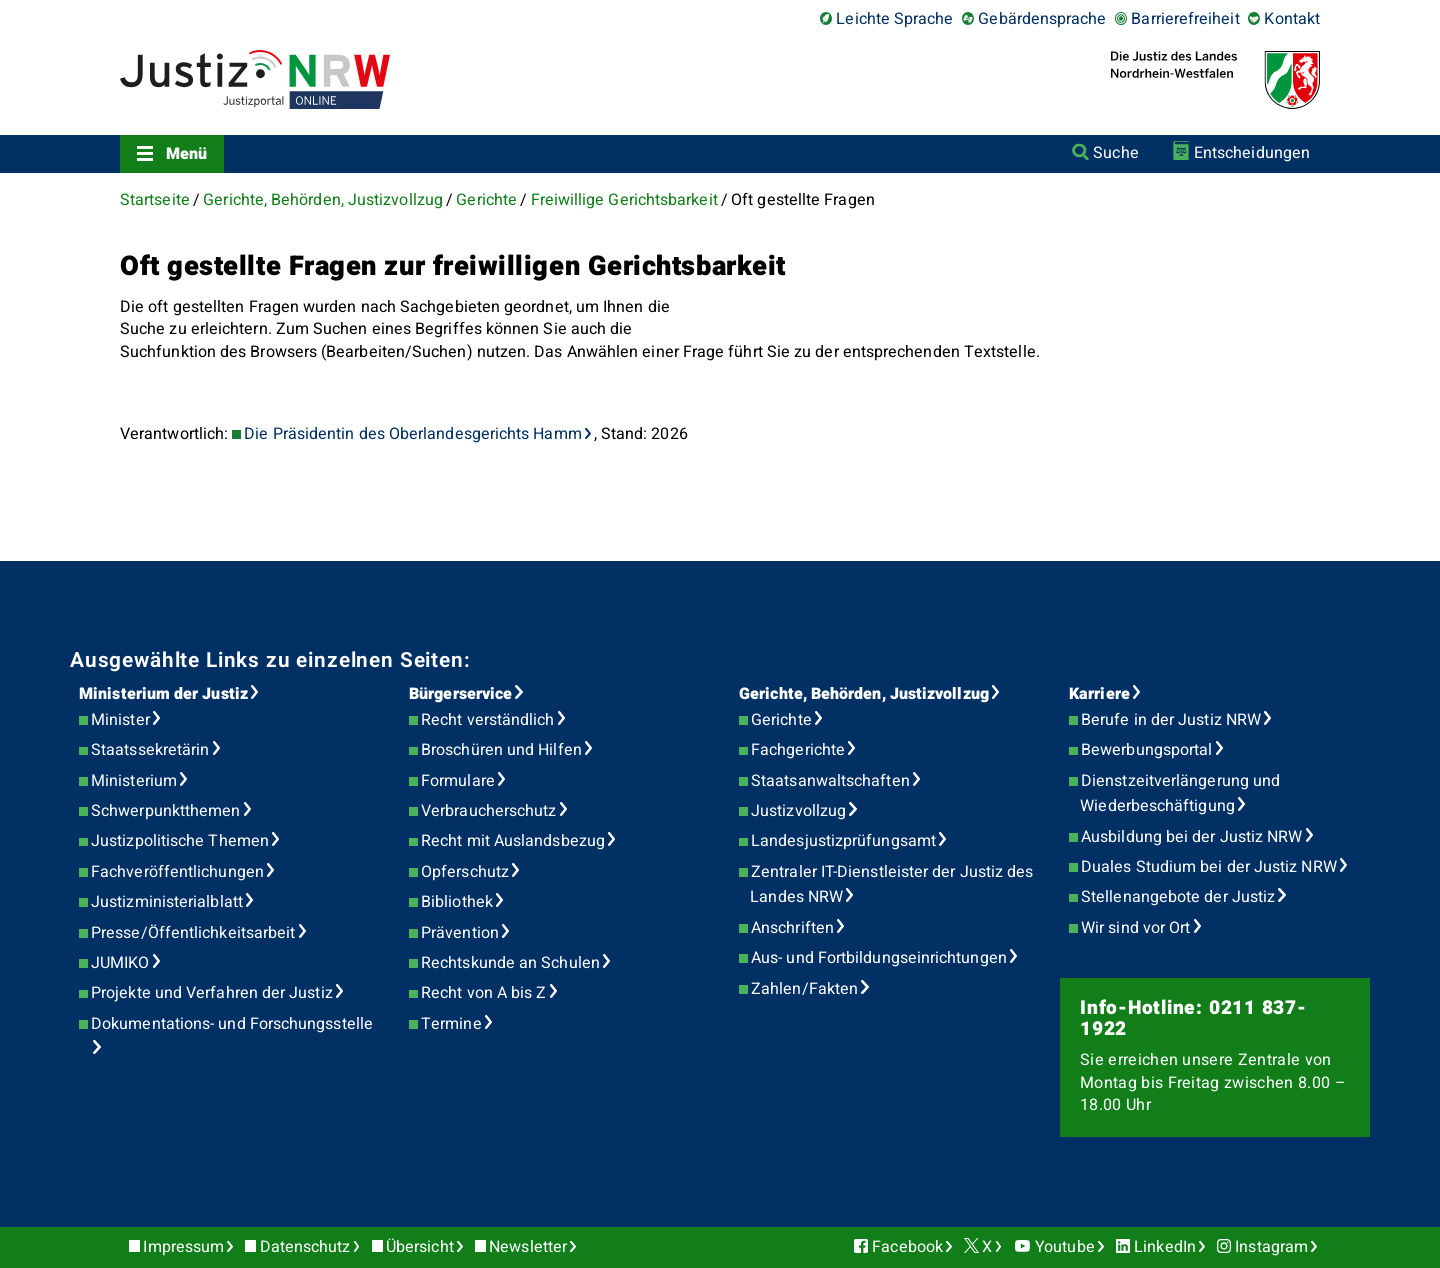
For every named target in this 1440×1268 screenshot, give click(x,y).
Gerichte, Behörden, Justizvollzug (323, 200)
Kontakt (1292, 19)
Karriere (1099, 694)
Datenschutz (305, 1247)
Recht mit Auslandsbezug (513, 841)
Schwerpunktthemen (165, 811)
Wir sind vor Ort (1135, 928)
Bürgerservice (460, 694)
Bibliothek (457, 902)
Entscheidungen (1252, 153)
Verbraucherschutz (488, 811)
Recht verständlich (487, 720)
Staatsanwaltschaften (830, 781)
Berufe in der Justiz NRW (1171, 720)
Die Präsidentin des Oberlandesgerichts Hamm (412, 434)
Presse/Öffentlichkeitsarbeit (193, 933)
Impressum (183, 1247)
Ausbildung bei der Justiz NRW (1191, 837)
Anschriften (792, 928)
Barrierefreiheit (1185, 19)
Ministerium (134, 781)
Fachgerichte (798, 750)
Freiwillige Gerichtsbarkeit (624, 200)
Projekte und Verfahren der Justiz (212, 993)
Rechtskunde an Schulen (510, 963)
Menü (186, 154)
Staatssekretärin (150, 750)
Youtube (1065, 1247)
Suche (1115, 153)
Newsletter (528, 1247)
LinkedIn (1165, 1247)
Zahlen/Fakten (804, 989)
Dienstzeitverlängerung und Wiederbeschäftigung (1180, 794)
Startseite (155, 200)
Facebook (907, 1247)
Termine (451, 1024)
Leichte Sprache (894, 19)
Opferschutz (465, 872)
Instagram (1271, 1247)
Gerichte (486, 200)
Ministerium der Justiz (163, 694)
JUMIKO (120, 963)
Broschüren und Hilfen (501, 750)
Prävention (460, 933)
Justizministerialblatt (167, 902)
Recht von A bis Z (483, 993)
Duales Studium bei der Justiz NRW (1209, 867)
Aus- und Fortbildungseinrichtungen (879, 958)
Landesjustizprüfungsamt (843, 841)
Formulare (458, 781)
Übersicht (420, 1247)
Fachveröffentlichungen (177, 872)
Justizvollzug (798, 811)
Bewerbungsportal (1146, 750)
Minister (120, 720)
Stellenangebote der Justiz (1178, 897)
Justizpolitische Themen (180, 841)
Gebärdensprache (1042, 19)
